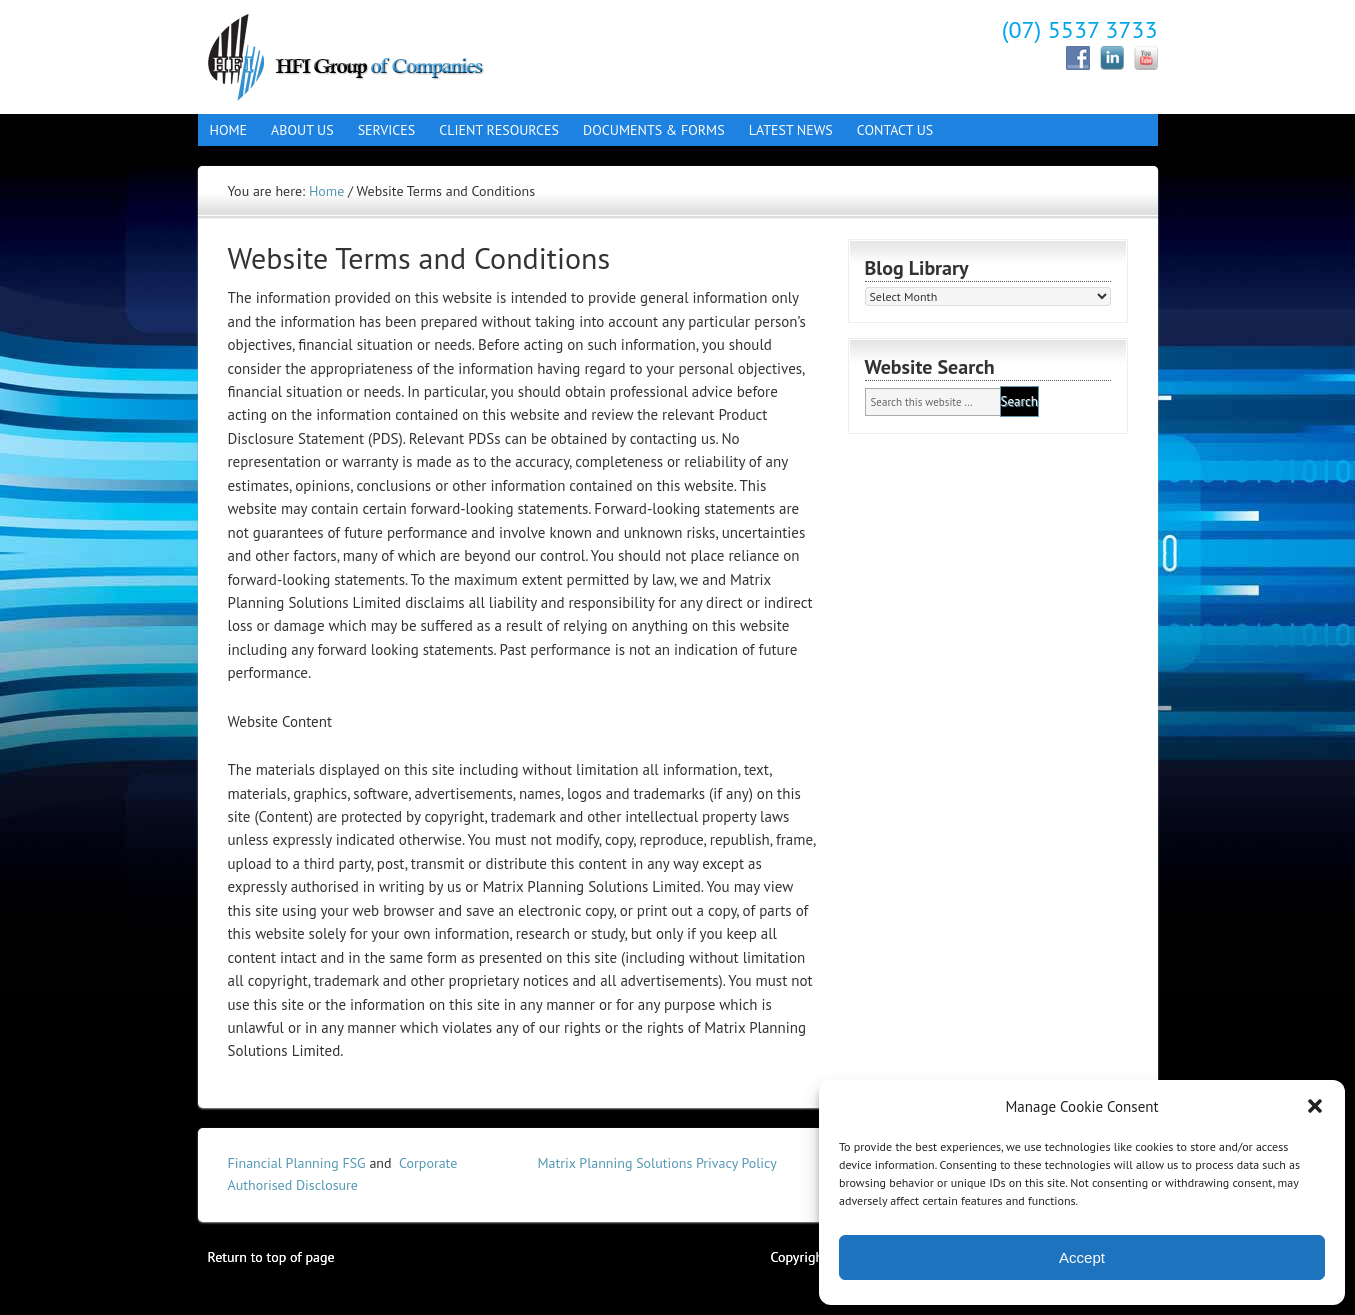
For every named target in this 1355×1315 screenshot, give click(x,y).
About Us (296, 130)
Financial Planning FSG (297, 1163)
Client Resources (493, 130)
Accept (1082, 1257)
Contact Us (889, 130)
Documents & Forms (648, 130)
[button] (1315, 1106)
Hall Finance (373, 55)
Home (229, 130)
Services (381, 130)
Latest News (791, 130)
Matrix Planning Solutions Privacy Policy (657, 1163)
